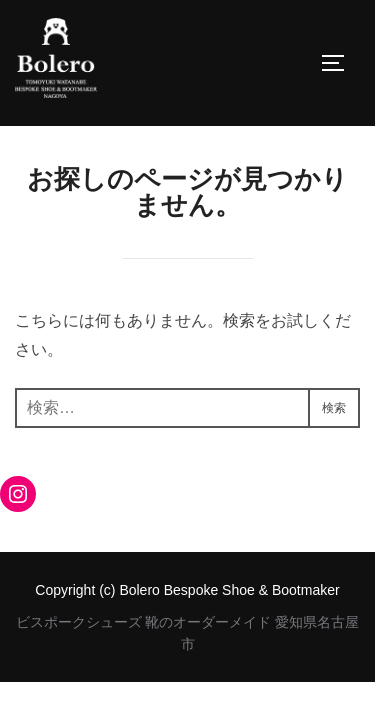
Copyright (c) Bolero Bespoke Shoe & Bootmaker (187, 590)
